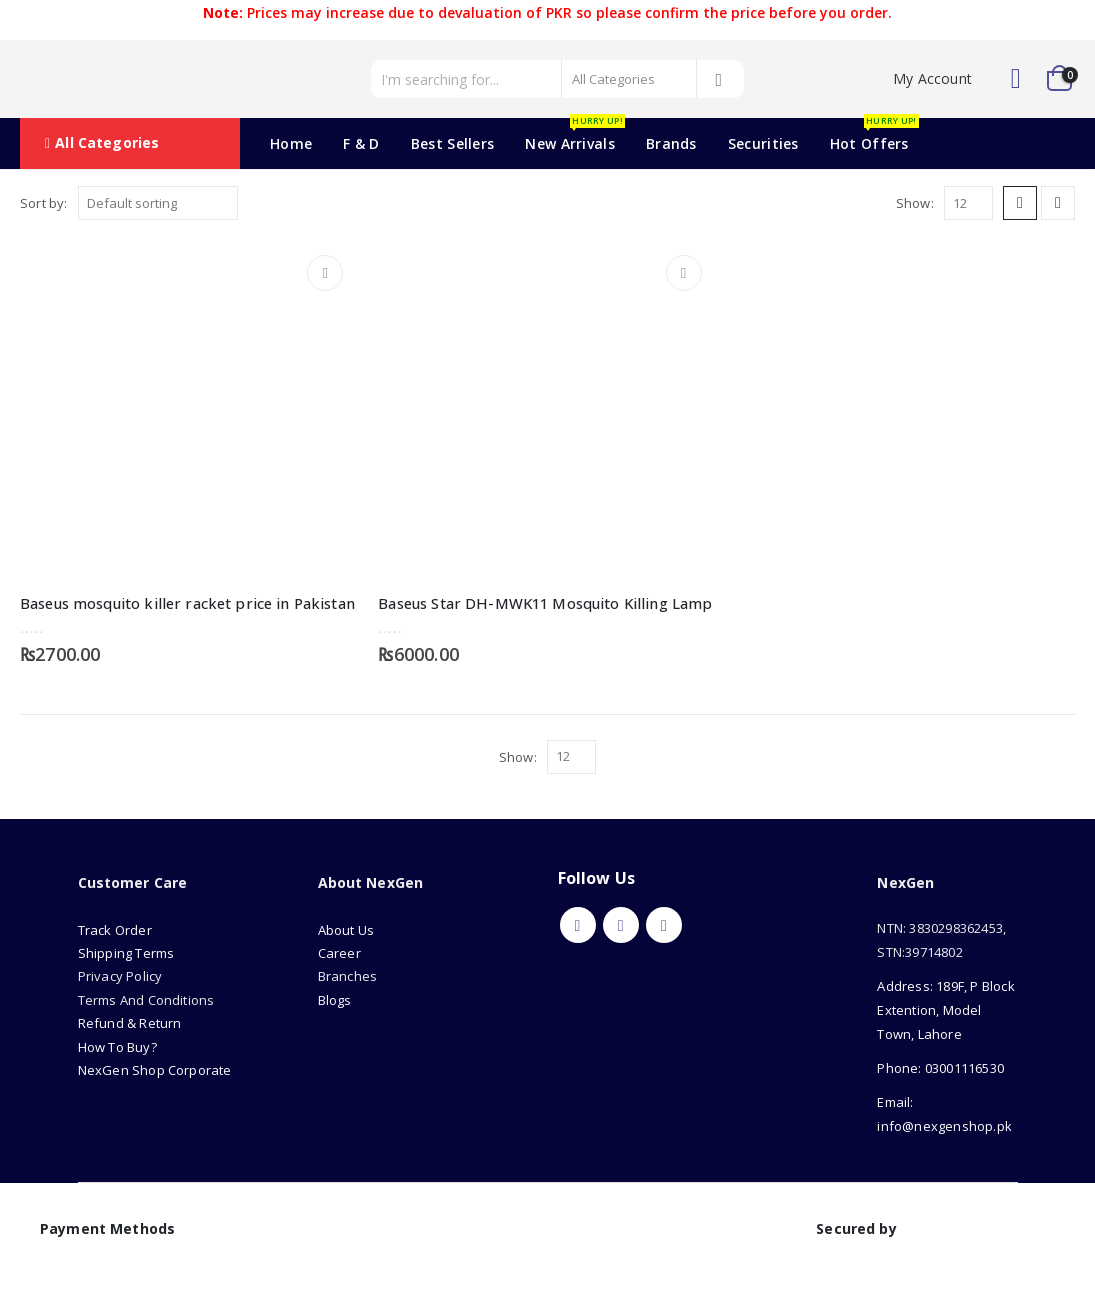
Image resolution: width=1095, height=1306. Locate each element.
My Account (932, 78)
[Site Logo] (110, 79)
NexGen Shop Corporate (155, 1070)
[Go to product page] (189, 409)
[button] (1020, 203)
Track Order (115, 930)
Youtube (621, 925)
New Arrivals (575, 136)
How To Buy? (117, 1047)
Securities (763, 143)
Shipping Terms (126, 953)
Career (339, 953)
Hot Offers (874, 136)
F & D (361, 143)
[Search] (719, 79)
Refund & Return (130, 1023)
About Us (348, 930)
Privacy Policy (120, 976)
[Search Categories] (629, 79)
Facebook (578, 925)
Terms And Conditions (146, 1000)
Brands (671, 143)
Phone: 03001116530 (940, 1068)
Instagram (664, 925)
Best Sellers (453, 143)
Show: (915, 203)
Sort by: (44, 203)
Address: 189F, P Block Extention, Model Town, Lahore (945, 1010)
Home (291, 143)
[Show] (968, 203)
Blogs (335, 1000)
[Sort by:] (158, 203)
